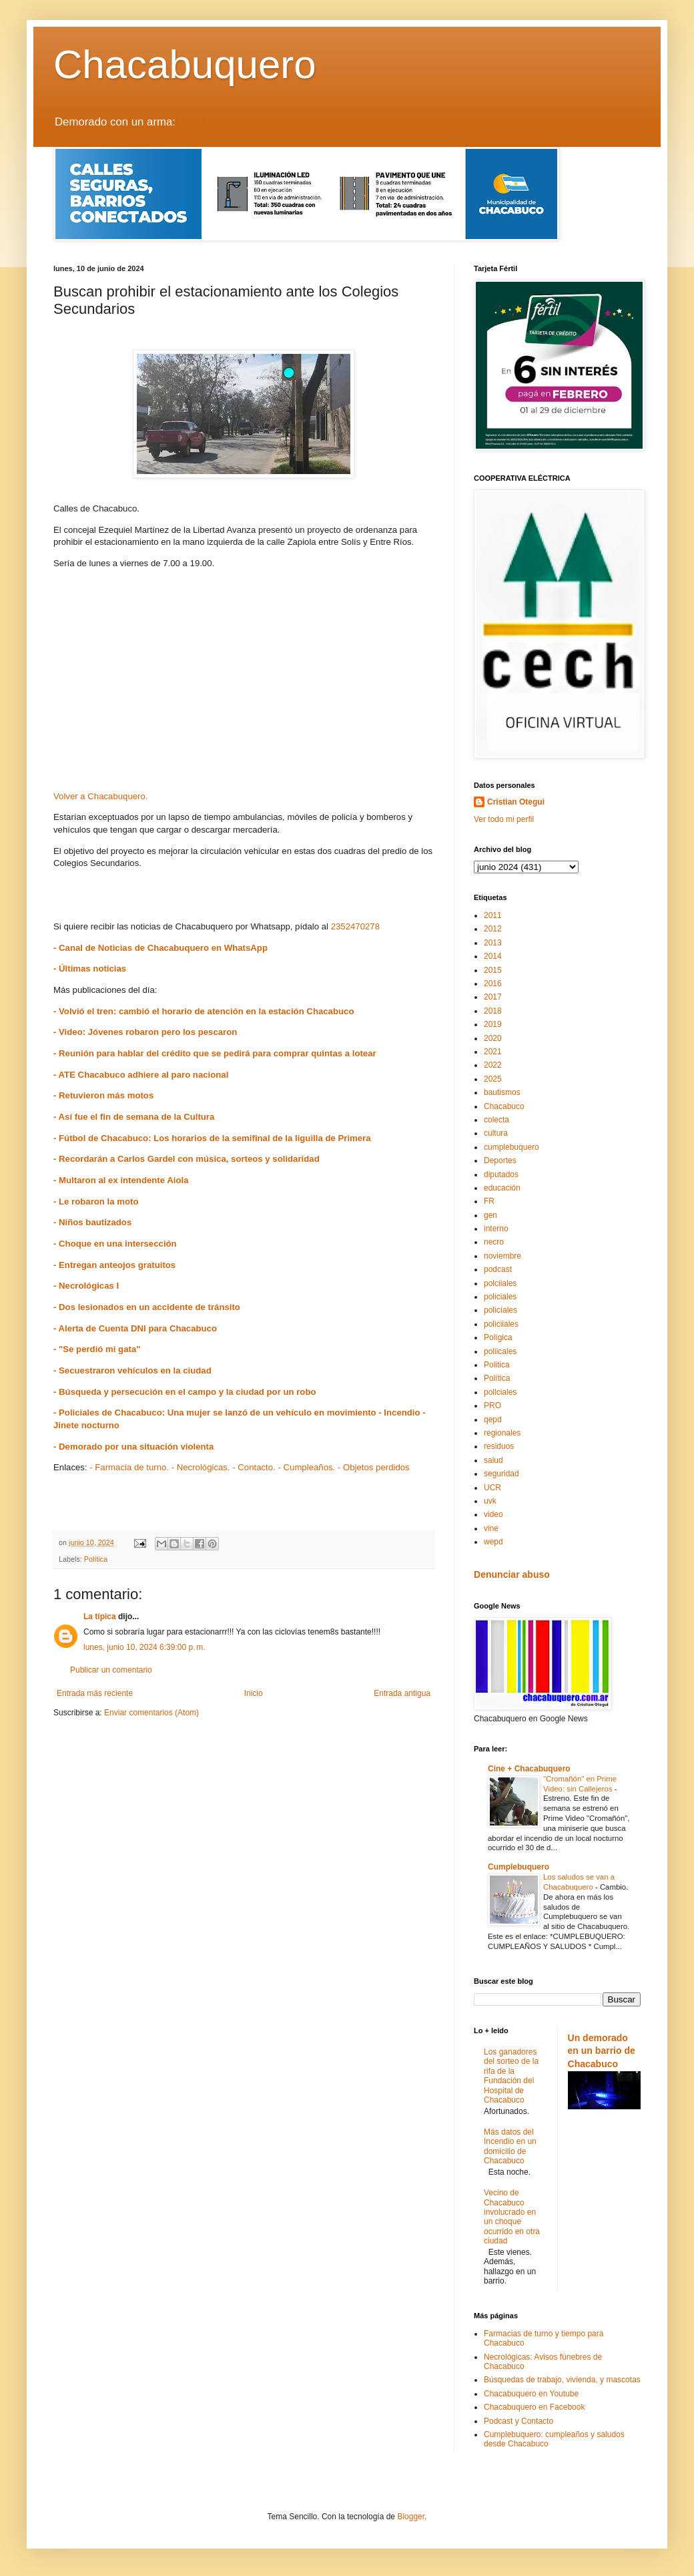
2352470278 (355, 926)
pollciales (500, 1392)
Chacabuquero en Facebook (534, 2407)
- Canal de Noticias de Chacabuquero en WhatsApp (160, 948)
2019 (493, 1024)
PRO (492, 1405)
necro (494, 1242)
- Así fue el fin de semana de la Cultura (133, 1117)
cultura (496, 1133)
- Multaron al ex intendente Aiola (120, 1180)
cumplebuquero (511, 1147)
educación (502, 1188)
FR (489, 1201)
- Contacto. (254, 1467)
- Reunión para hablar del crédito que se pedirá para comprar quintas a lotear (214, 1053)
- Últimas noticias (89, 968)
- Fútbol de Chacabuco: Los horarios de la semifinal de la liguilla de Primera (212, 1138)
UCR (492, 1487)
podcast (498, 1269)
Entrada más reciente (95, 1693)
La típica (99, 1616)
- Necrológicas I (86, 1286)
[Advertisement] (243, 684)
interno (496, 1228)
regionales (502, 1433)
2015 (493, 970)
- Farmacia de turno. (129, 1467)
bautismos (502, 1092)
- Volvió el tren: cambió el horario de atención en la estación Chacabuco (203, 1011)
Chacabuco (504, 1106)
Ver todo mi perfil (504, 819)
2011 (493, 915)
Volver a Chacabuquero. (100, 796)
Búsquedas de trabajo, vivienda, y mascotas (562, 2379)
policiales (500, 1296)
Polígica (498, 1337)
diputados (501, 1174)
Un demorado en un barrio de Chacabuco (601, 2050)
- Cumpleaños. (306, 1467)
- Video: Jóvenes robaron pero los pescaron (145, 1032)
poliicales (500, 1351)
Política (95, 1559)
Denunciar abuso (512, 1574)
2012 (493, 928)
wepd (493, 1541)
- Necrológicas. (200, 1467)
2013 (493, 942)
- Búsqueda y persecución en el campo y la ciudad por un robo (184, 1392)
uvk (490, 1501)
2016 (493, 983)
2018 (493, 1011)
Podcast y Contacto (518, 2421)
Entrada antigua (402, 1693)
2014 (493, 956)
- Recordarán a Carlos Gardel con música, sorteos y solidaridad (186, 1159)
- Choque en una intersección (115, 1244)
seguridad (501, 1473)
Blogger (410, 2516)
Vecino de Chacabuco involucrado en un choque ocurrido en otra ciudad (512, 2216)
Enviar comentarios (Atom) (151, 1712)
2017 (493, 997)
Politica (497, 1364)
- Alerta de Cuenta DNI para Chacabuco (135, 1328)
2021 (493, 1051)
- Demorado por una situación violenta (133, 1447)
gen (490, 1215)
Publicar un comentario (111, 1670)
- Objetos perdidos (374, 1467)
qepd (493, 1419)
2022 (493, 1065)
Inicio (253, 1693)
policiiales (501, 1324)
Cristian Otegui (516, 802)
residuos (499, 1446)
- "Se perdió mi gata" (96, 1349)
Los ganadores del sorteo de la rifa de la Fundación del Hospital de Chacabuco (511, 2076)
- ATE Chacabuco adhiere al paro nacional (140, 1075)
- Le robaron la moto (95, 1202)
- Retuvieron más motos (103, 1095)
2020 (493, 1038)
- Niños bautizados (92, 1222)
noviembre (502, 1256)
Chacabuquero (184, 64)
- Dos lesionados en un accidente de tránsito (148, 1307)
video (493, 1514)
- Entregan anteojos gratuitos (114, 1265)
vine (491, 1528)
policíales (500, 1310)
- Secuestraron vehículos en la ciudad (132, 1370)
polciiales (500, 1283)
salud (493, 1460)
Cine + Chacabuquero (529, 1768)
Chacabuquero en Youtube (531, 2393)
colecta (496, 1119)
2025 (493, 1079)
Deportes (500, 1160)
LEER (190, 122)
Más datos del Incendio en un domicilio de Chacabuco (510, 2146)
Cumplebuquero (518, 1867)
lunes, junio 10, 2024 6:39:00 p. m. (144, 1647)
